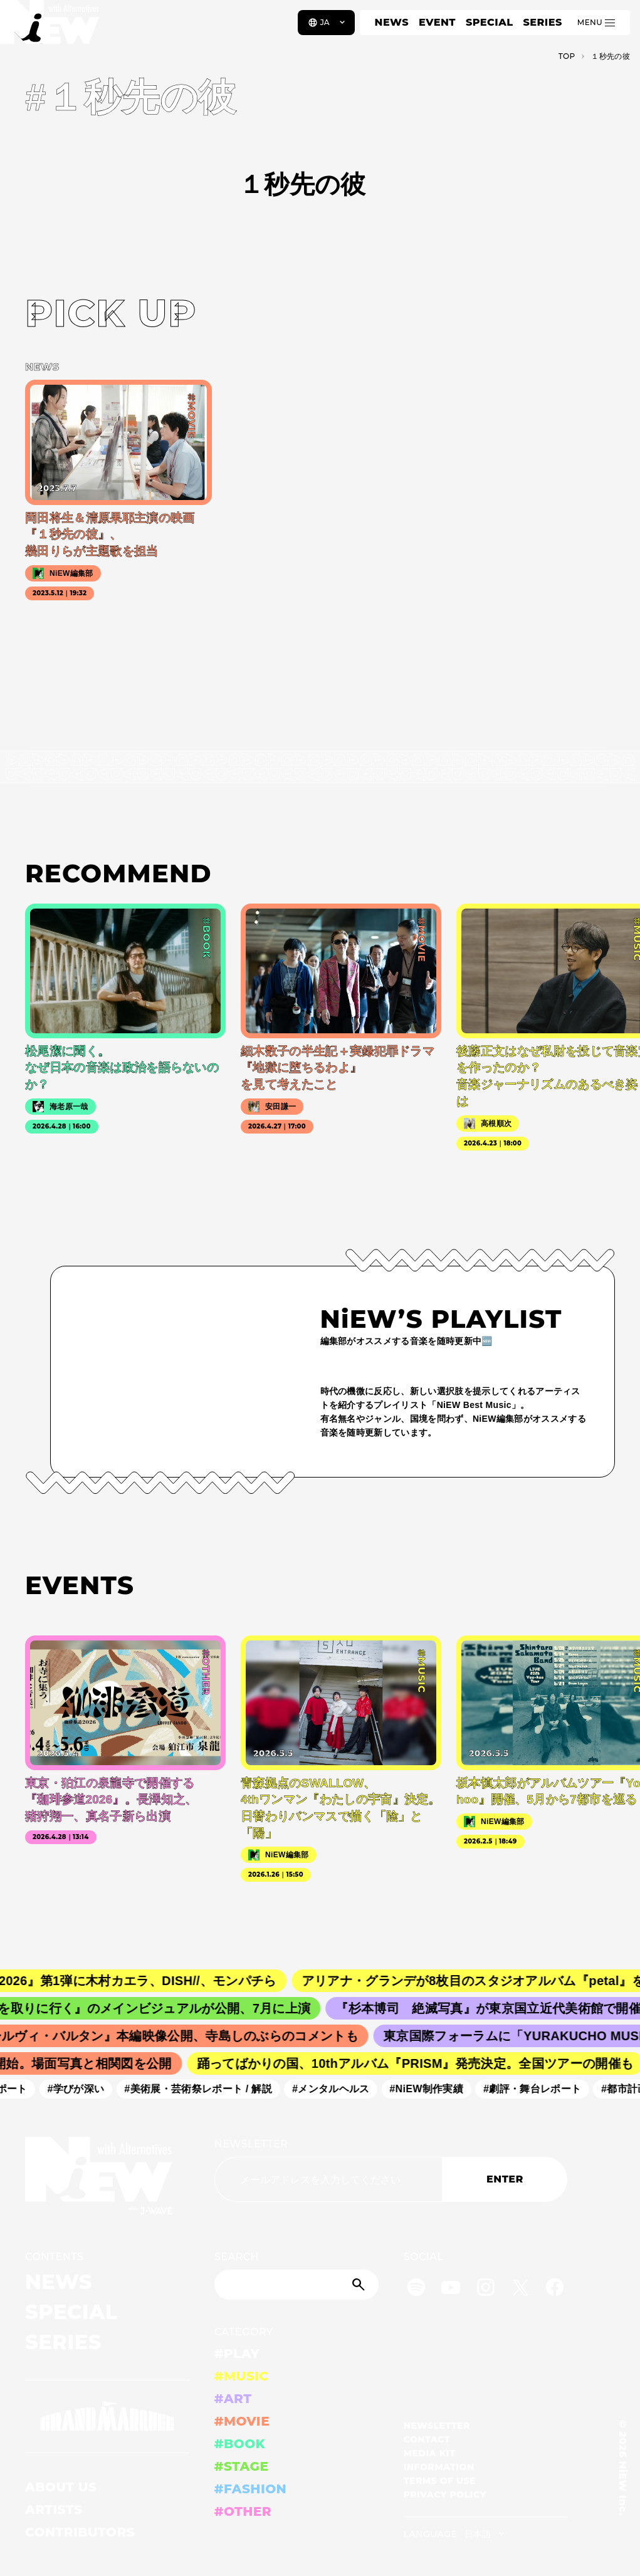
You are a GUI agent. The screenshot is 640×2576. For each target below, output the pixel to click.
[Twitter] (520, 2289)
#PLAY (237, 2353)
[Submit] (360, 2285)
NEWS (392, 22)
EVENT (437, 22)
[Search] (296, 2285)
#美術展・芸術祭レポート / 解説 (204, 2089)
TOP (567, 56)
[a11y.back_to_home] (51, 27)
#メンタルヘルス (336, 2089)
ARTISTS (54, 2509)
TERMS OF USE (440, 2480)
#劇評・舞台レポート (538, 2089)
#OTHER (242, 2511)
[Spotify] (416, 2289)
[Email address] (328, 2179)
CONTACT (427, 2439)
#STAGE (241, 2466)
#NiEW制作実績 (432, 2089)
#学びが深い (81, 2089)
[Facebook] (554, 2289)
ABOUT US (61, 2487)
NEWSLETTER (251, 2144)
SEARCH (236, 2257)
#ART (233, 2398)
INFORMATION (439, 2467)
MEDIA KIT (430, 2453)
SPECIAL (489, 22)
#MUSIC (241, 2376)
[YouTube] (450, 2289)
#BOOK (239, 2443)
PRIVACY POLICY (445, 2494)
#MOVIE (242, 2421)
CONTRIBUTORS (80, 2532)
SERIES (542, 22)
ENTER (504, 2179)
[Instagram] (485, 2289)
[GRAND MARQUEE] (107, 2416)
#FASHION (250, 2488)
